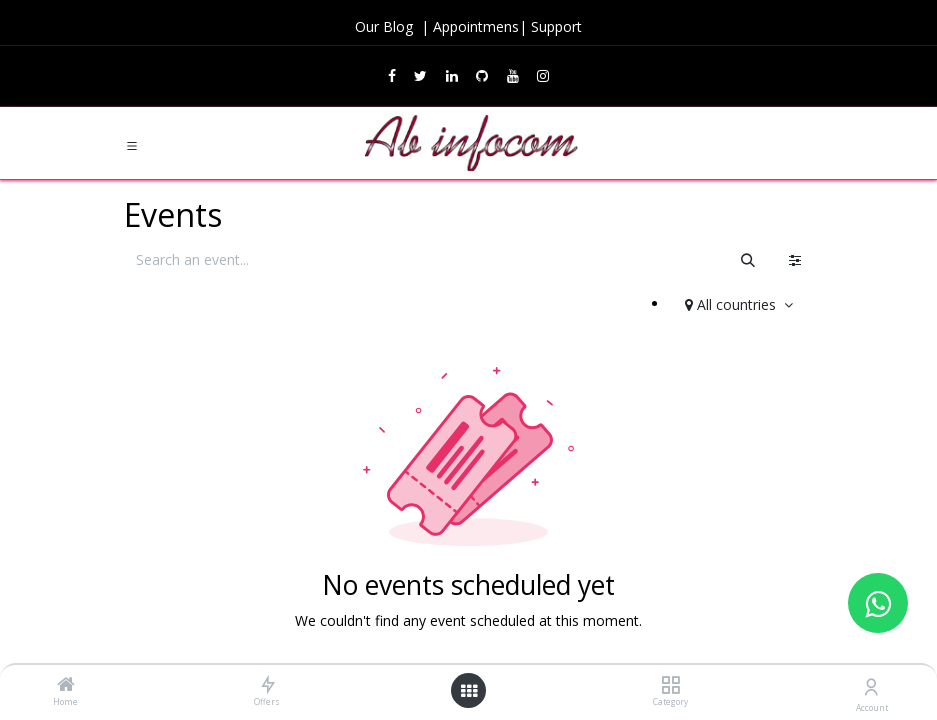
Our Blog (386, 26)
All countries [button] (732, 304)
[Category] (670, 685)
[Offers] (267, 685)
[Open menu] (469, 691)
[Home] (66, 685)
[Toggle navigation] (132, 144)
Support (556, 26)
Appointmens (476, 26)
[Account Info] (871, 686)
